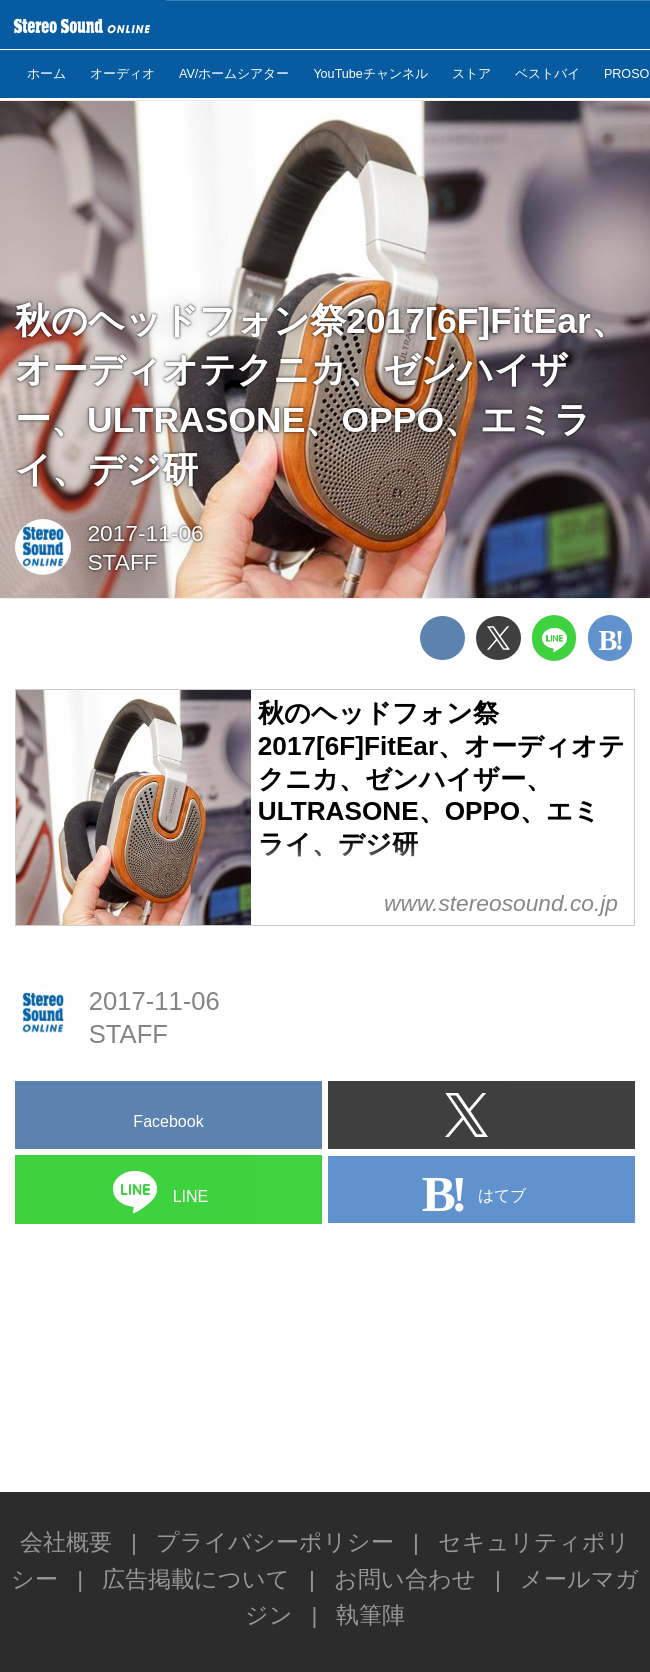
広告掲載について (196, 1579)
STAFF (122, 562)
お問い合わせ (405, 1579)
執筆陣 (370, 1615)
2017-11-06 (145, 533)
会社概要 (66, 1542)
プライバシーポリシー (275, 1542)
